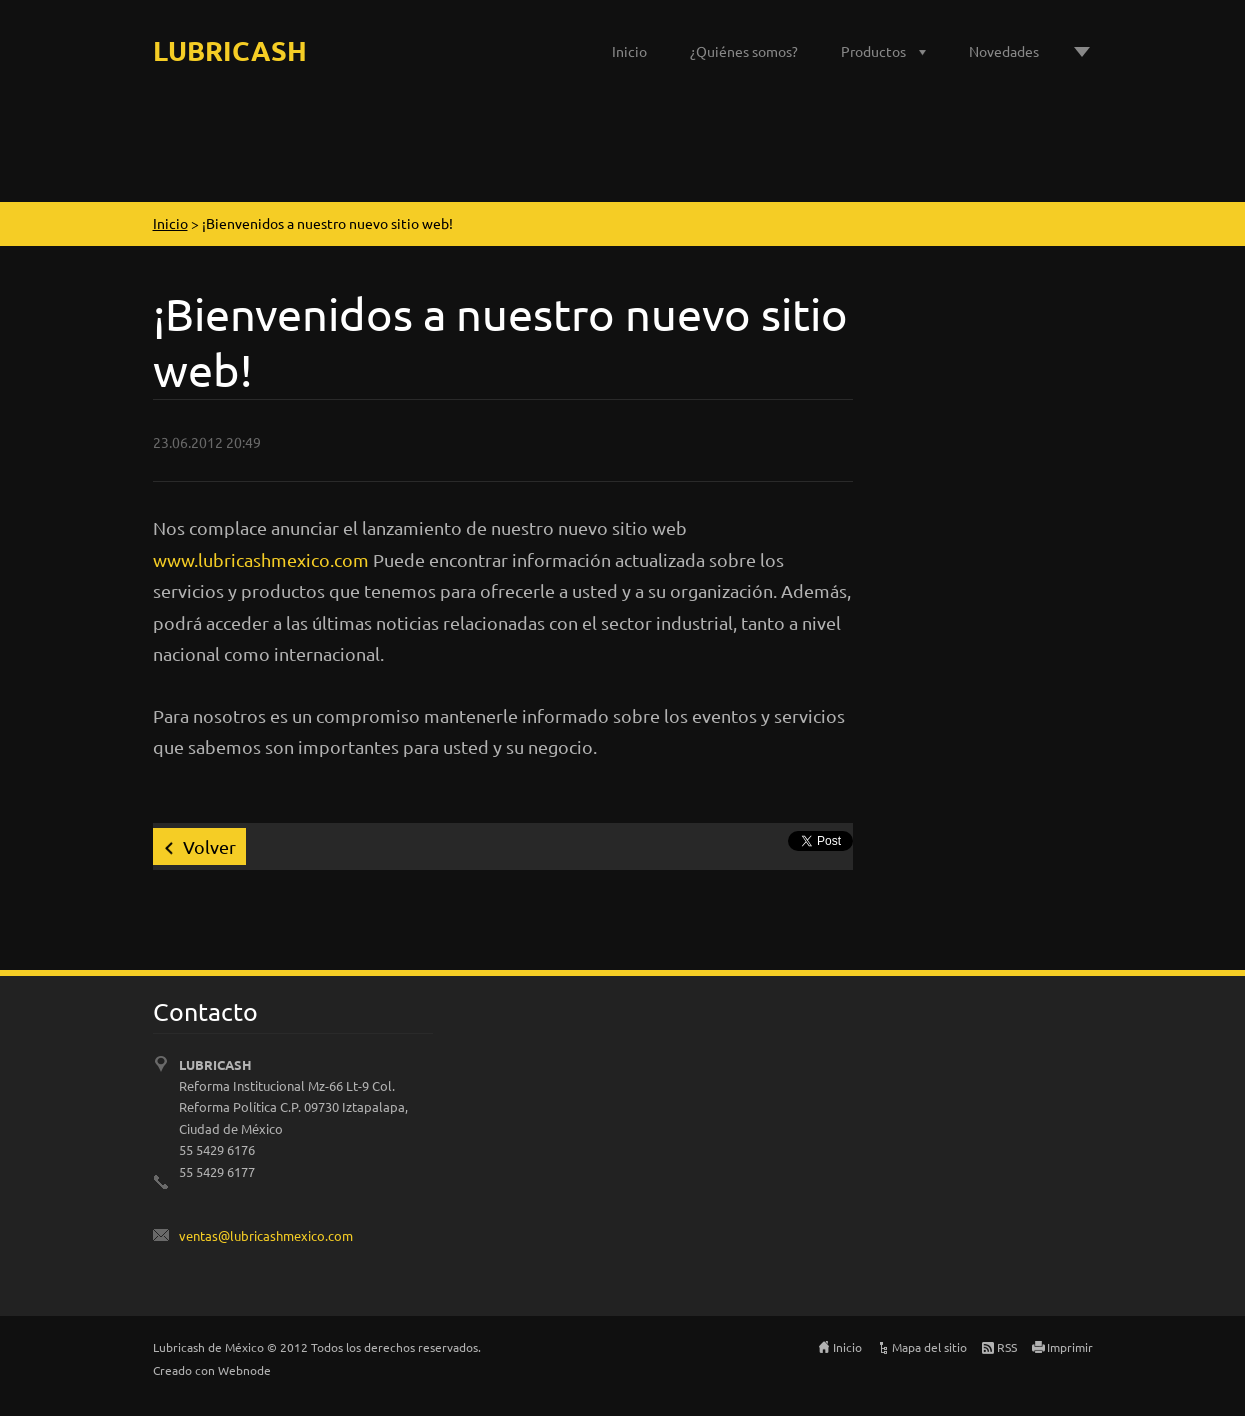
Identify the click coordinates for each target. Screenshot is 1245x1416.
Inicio (629, 51)
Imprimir (1070, 1347)
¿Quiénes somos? (744, 51)
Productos (873, 51)
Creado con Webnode (212, 1370)
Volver (209, 846)
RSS (1007, 1347)
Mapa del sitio (929, 1347)
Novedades (1004, 51)
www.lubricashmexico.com (261, 559)
